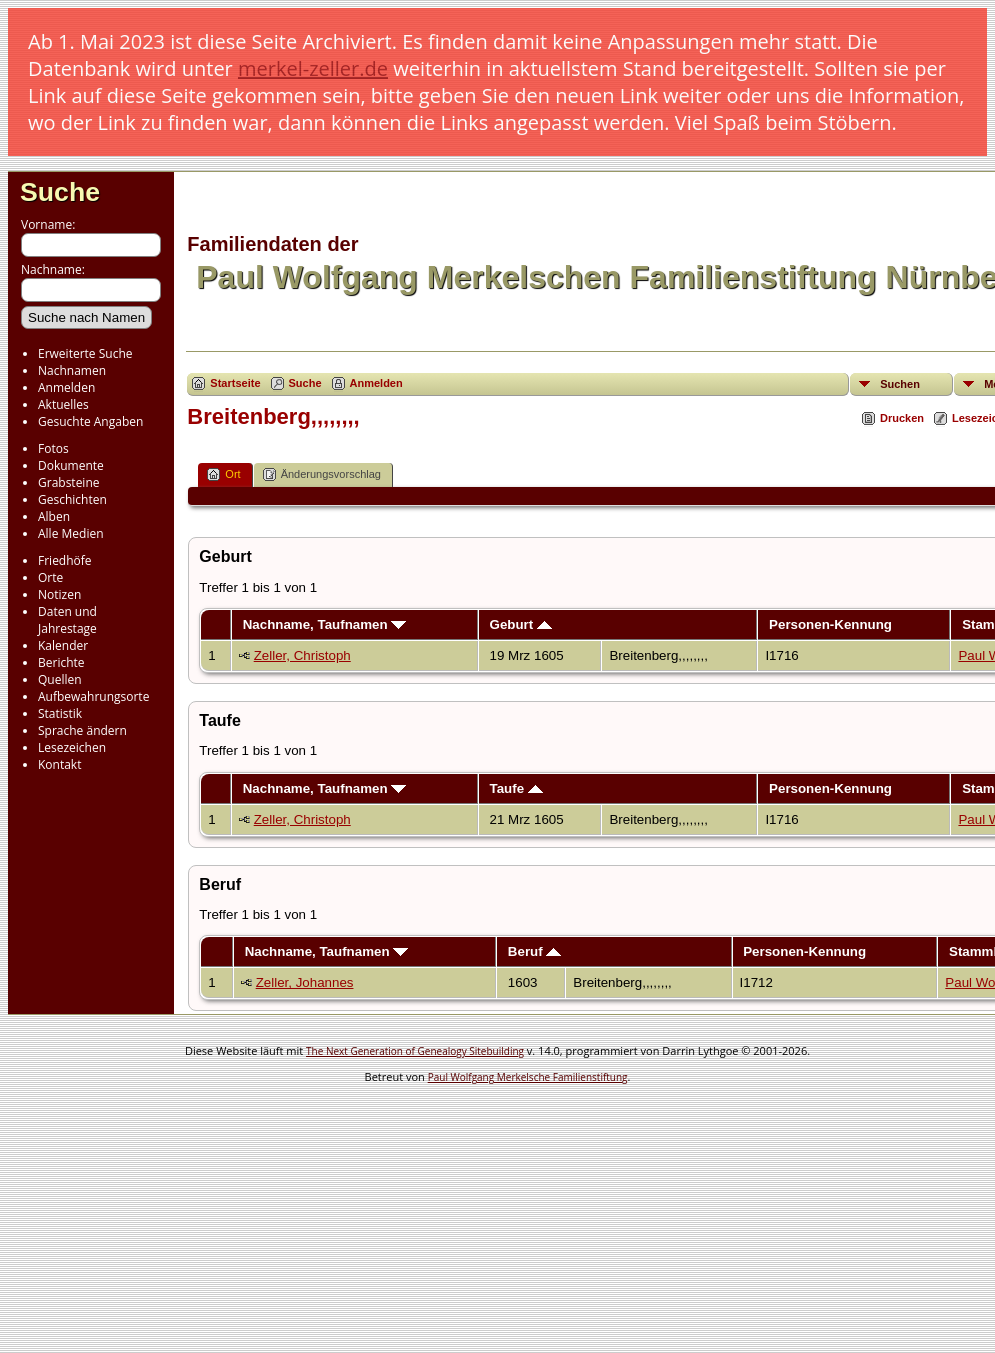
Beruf (535, 951)
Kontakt (59, 764)
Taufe (516, 788)
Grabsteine (69, 482)
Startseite (235, 383)
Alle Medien (71, 533)
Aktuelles (63, 404)
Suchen (900, 384)
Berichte (61, 662)
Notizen (59, 594)
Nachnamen (72, 370)
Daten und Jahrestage (67, 620)
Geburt (521, 624)
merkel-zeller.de (313, 68)
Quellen (60, 679)
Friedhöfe (65, 560)
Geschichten (72, 499)
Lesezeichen (72, 747)
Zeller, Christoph (302, 655)
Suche (60, 192)
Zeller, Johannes (305, 982)
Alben (54, 516)
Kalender (63, 645)
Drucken (902, 418)
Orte (50, 577)
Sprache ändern (82, 730)
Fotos (53, 448)
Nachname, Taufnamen (325, 624)
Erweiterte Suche (85, 353)
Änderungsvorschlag (322, 474)
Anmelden (66, 387)
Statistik (60, 713)
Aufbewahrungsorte (93, 696)
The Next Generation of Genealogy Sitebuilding (415, 1051)
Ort (223, 474)
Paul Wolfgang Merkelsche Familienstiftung (528, 1077)
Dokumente (71, 465)
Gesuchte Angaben (90, 421)
